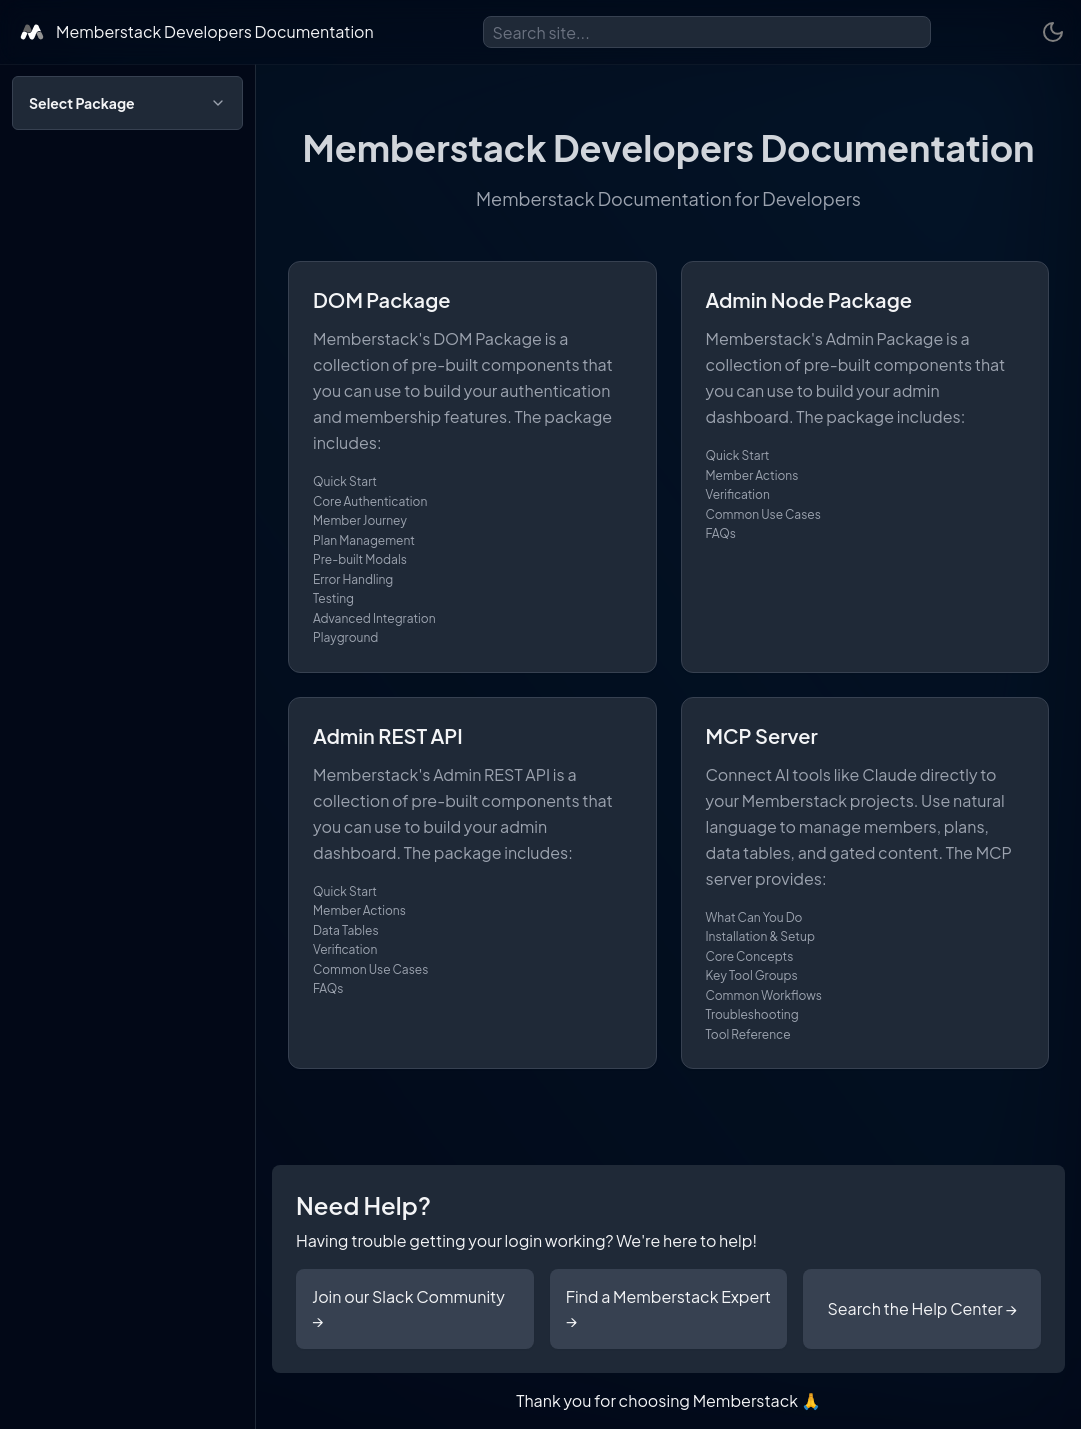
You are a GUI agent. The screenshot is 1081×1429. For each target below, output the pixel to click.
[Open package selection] (127, 103)
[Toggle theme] (1053, 32)
